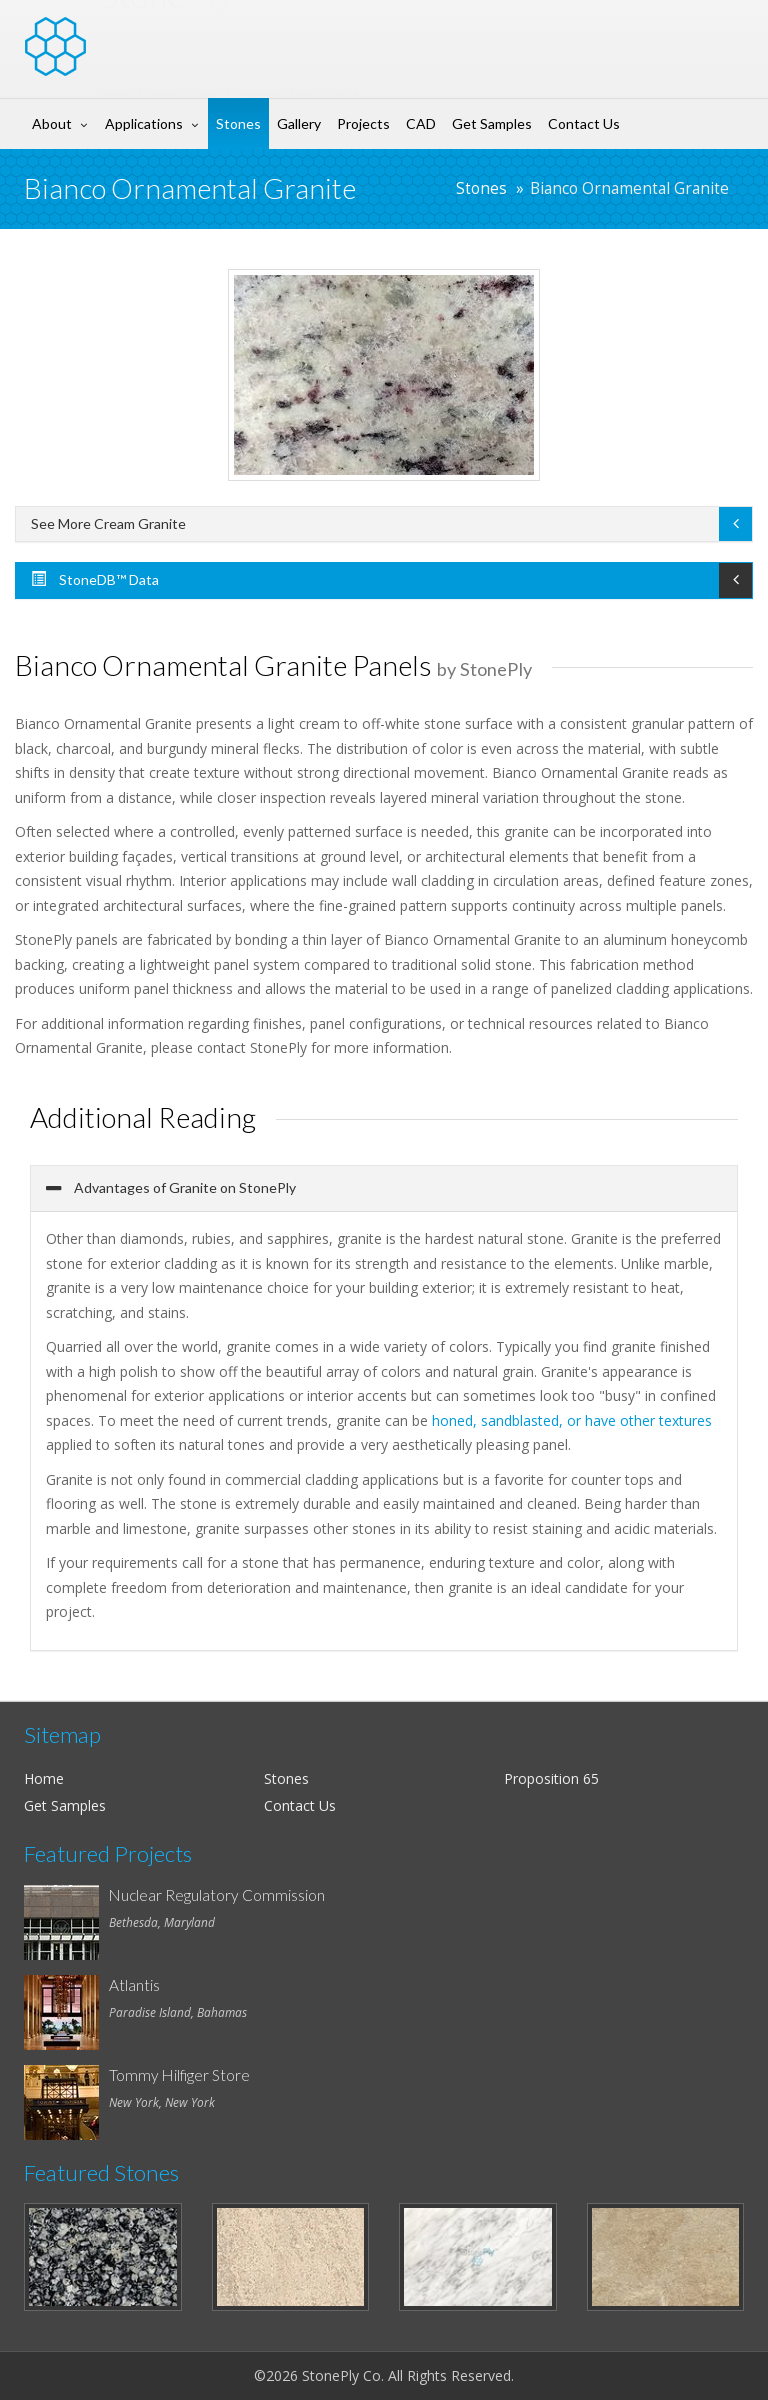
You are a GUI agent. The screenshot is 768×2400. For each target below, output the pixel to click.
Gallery (299, 123)
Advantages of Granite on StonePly (183, 1187)
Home (44, 1778)
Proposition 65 (551, 1778)
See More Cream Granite (108, 523)
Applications (144, 123)
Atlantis (134, 1985)
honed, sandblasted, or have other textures (572, 1420)
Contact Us (584, 123)
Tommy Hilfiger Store (179, 2075)
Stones (238, 123)
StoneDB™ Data (95, 579)
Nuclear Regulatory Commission (217, 1895)
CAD (421, 123)
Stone (165, 34)
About (52, 123)
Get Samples (492, 123)
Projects (363, 123)
